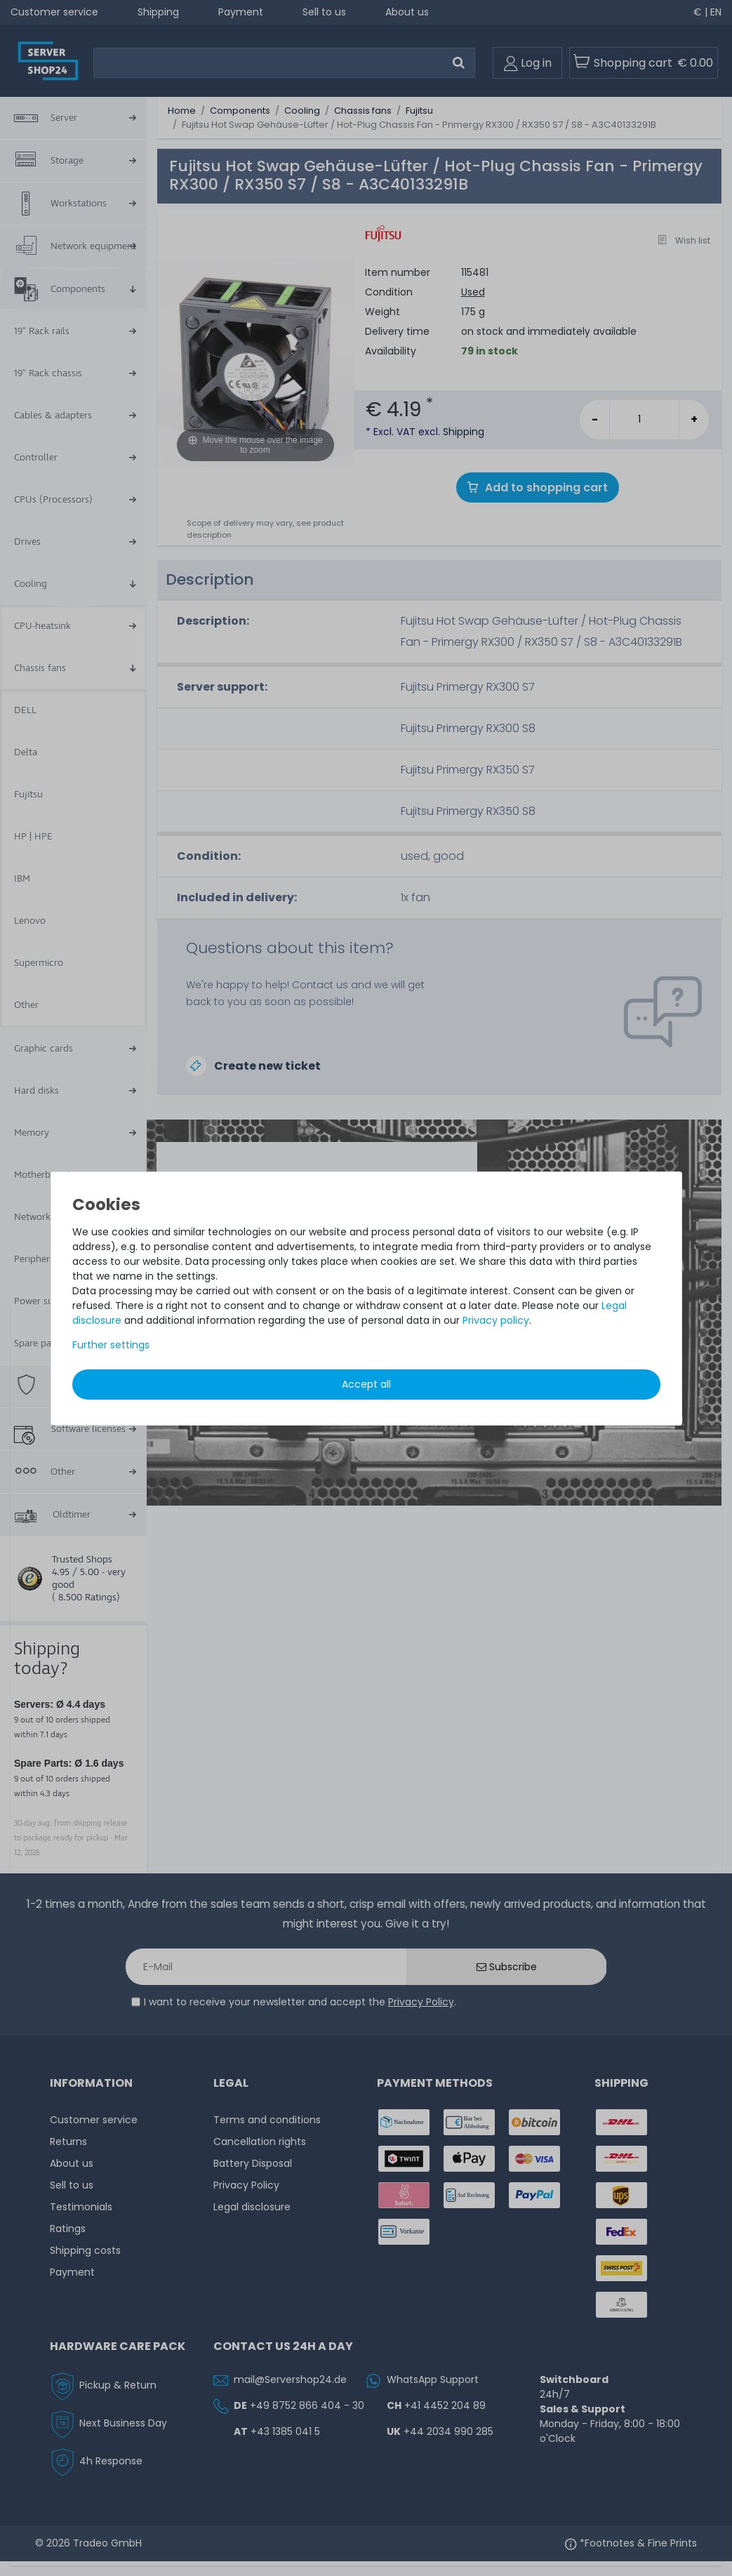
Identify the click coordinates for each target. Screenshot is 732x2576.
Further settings (110, 1345)
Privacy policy (496, 1320)
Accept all (366, 1384)
